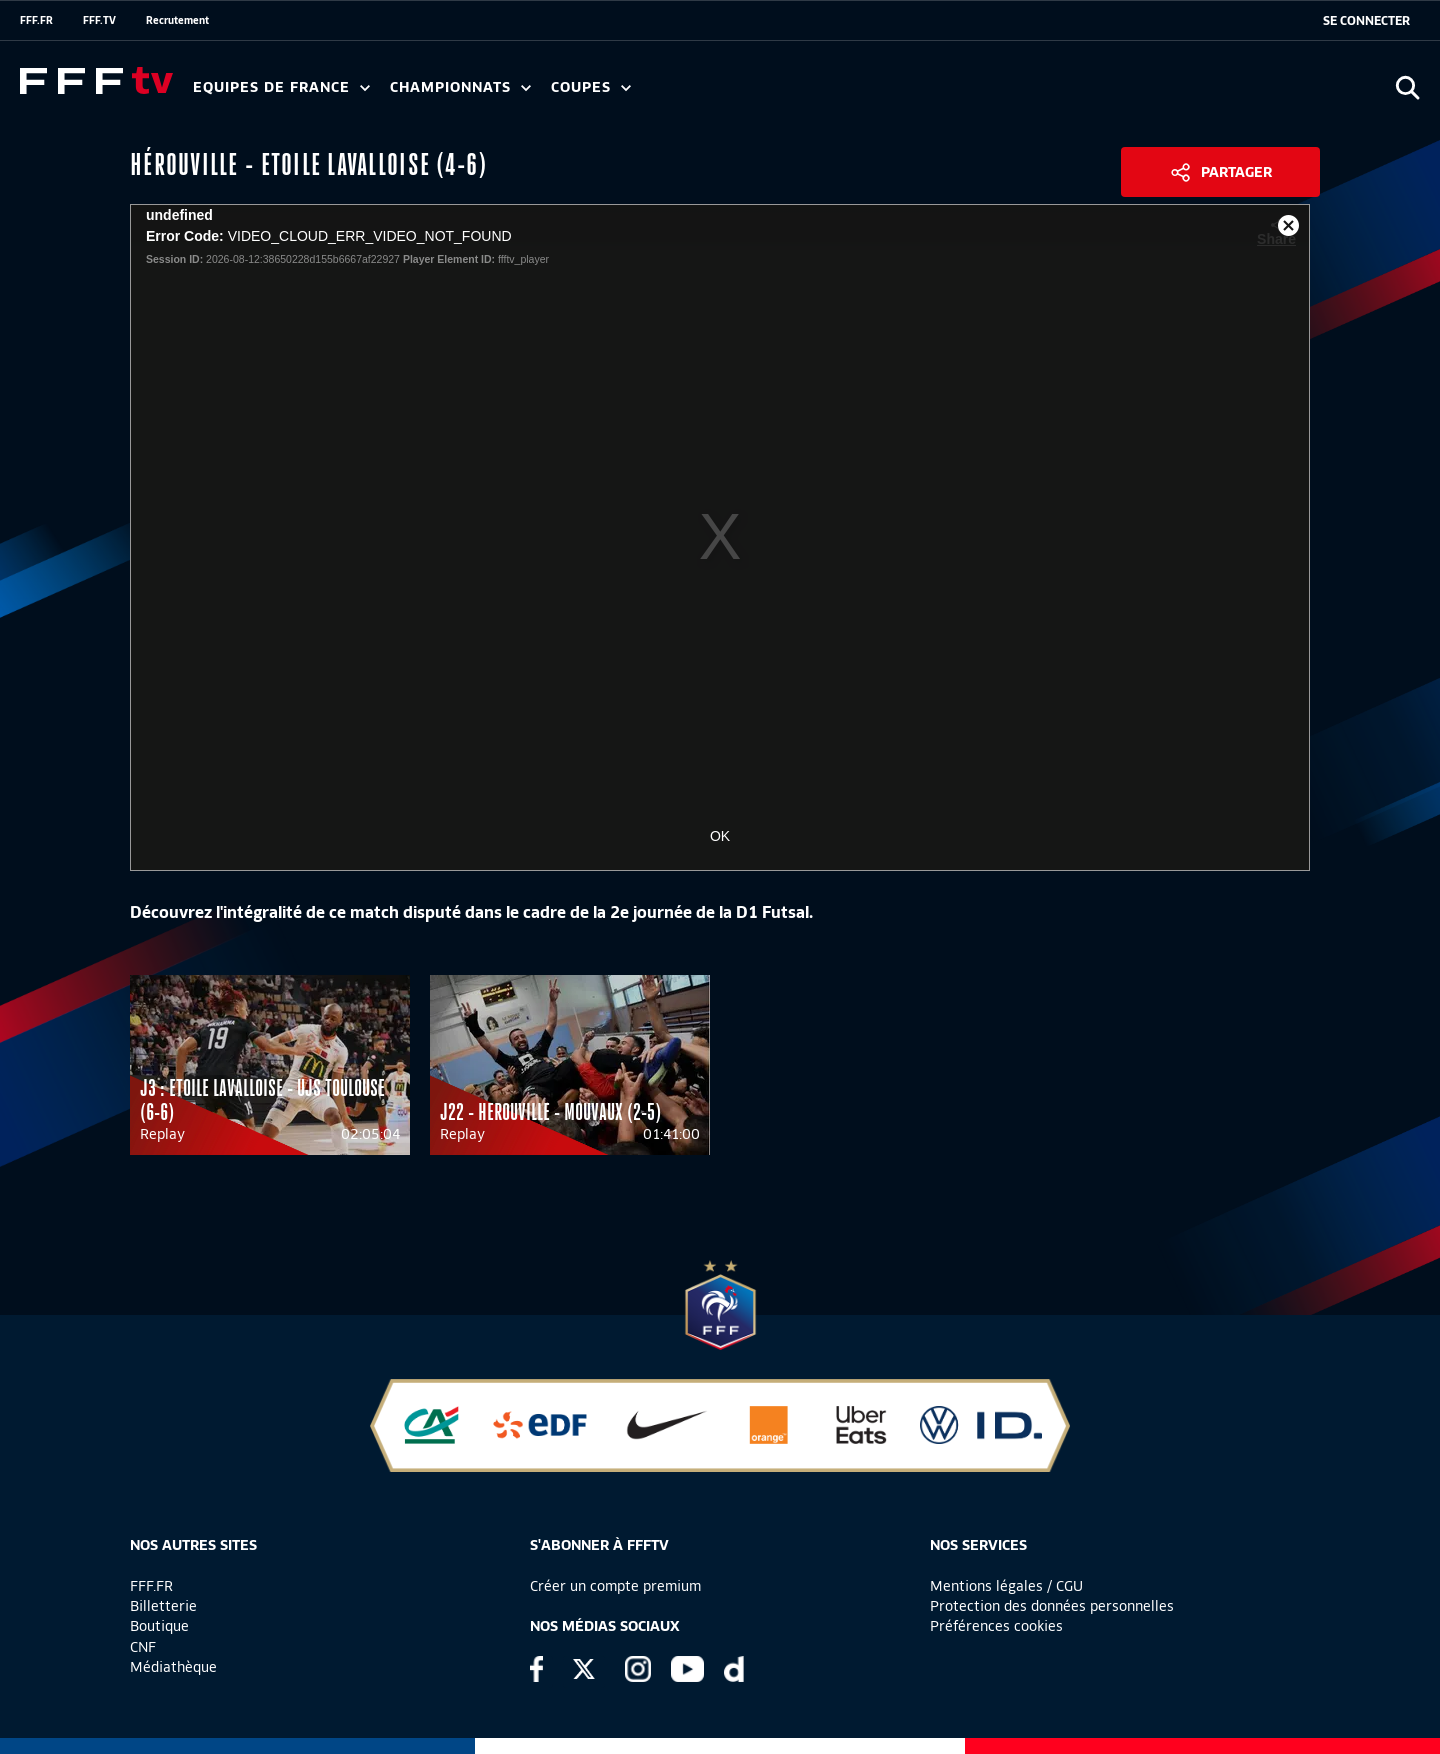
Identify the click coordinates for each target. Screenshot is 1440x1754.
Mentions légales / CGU (1006, 1586)
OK (720, 836)
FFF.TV (99, 20)
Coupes (591, 87)
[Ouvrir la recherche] (1407, 87)
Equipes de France (281, 87)
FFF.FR (36, 20)
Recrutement (177, 20)
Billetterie (163, 1606)
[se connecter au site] (1366, 21)
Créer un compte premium (615, 1586)
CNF (143, 1647)
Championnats (460, 87)
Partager (1236, 172)
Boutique (159, 1626)
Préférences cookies (996, 1626)
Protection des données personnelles (1052, 1606)
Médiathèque (173, 1667)
